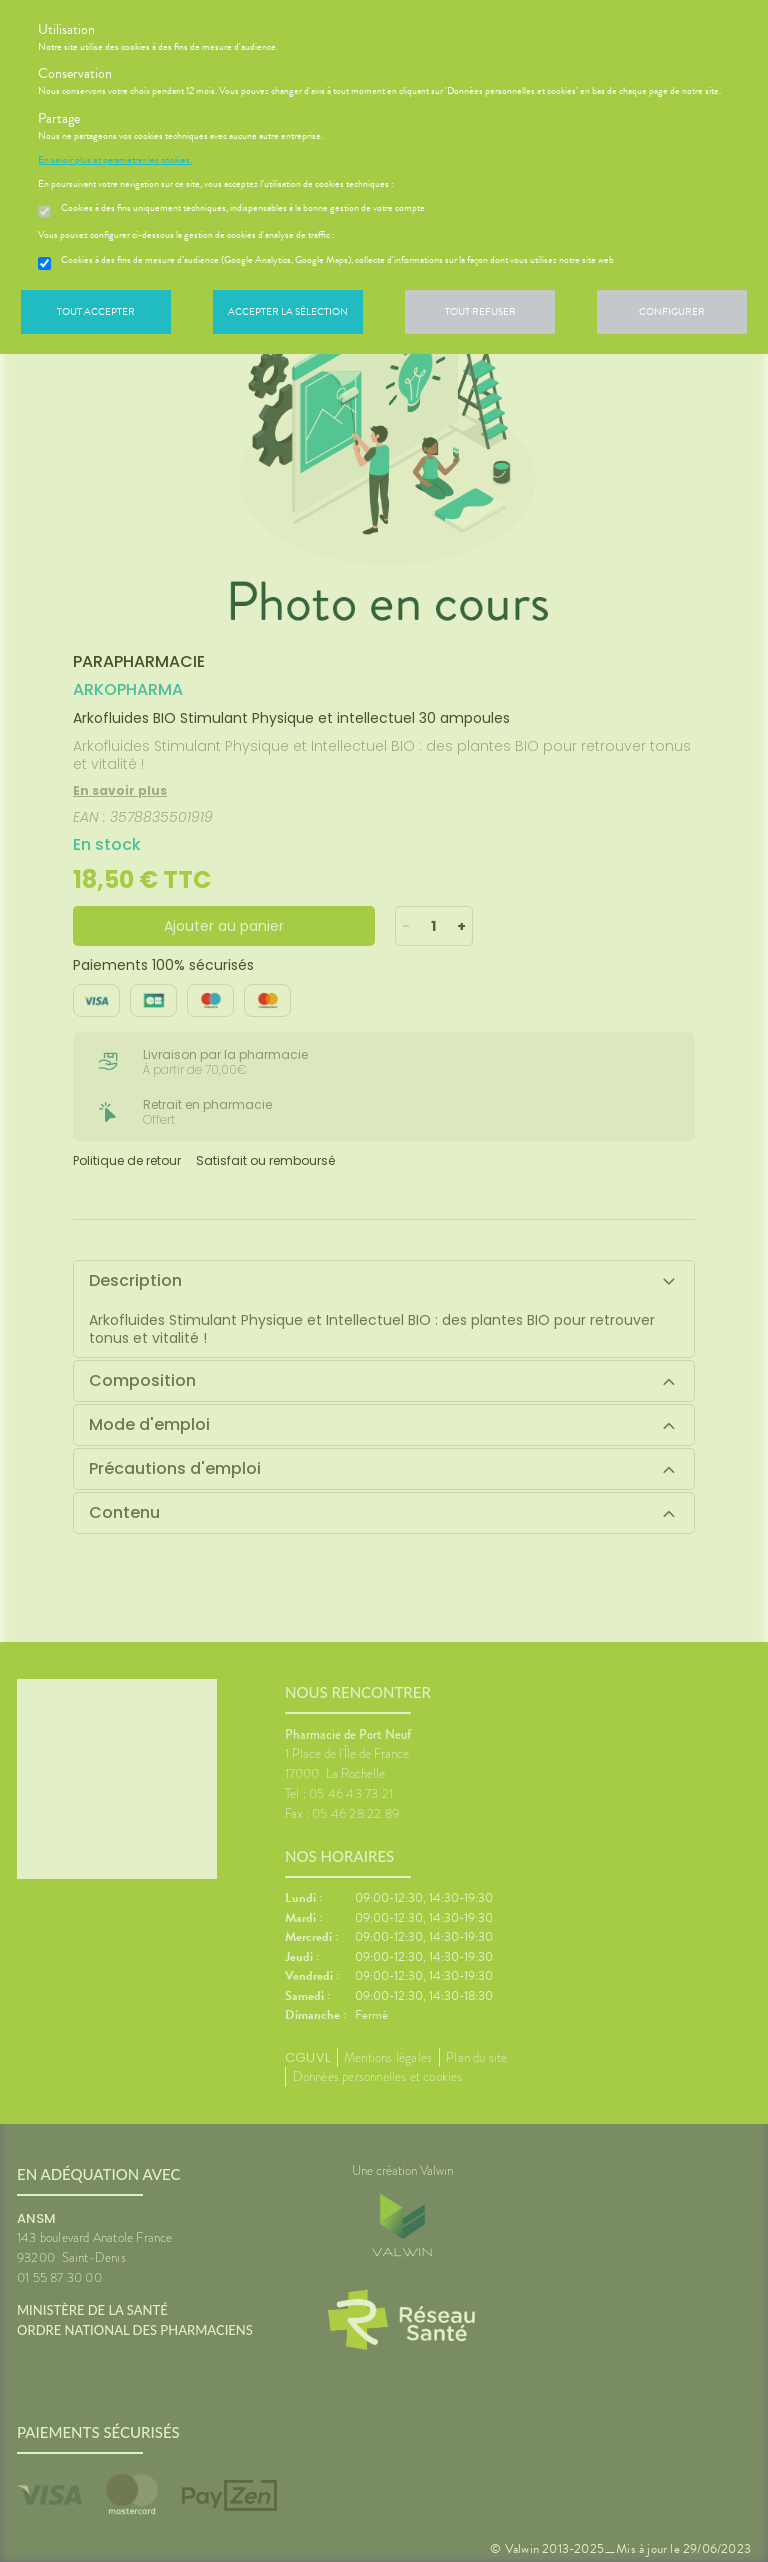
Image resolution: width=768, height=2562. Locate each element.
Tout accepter (96, 311)
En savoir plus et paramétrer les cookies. (115, 160)
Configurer (672, 311)
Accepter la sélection (288, 311)
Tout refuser (480, 311)
